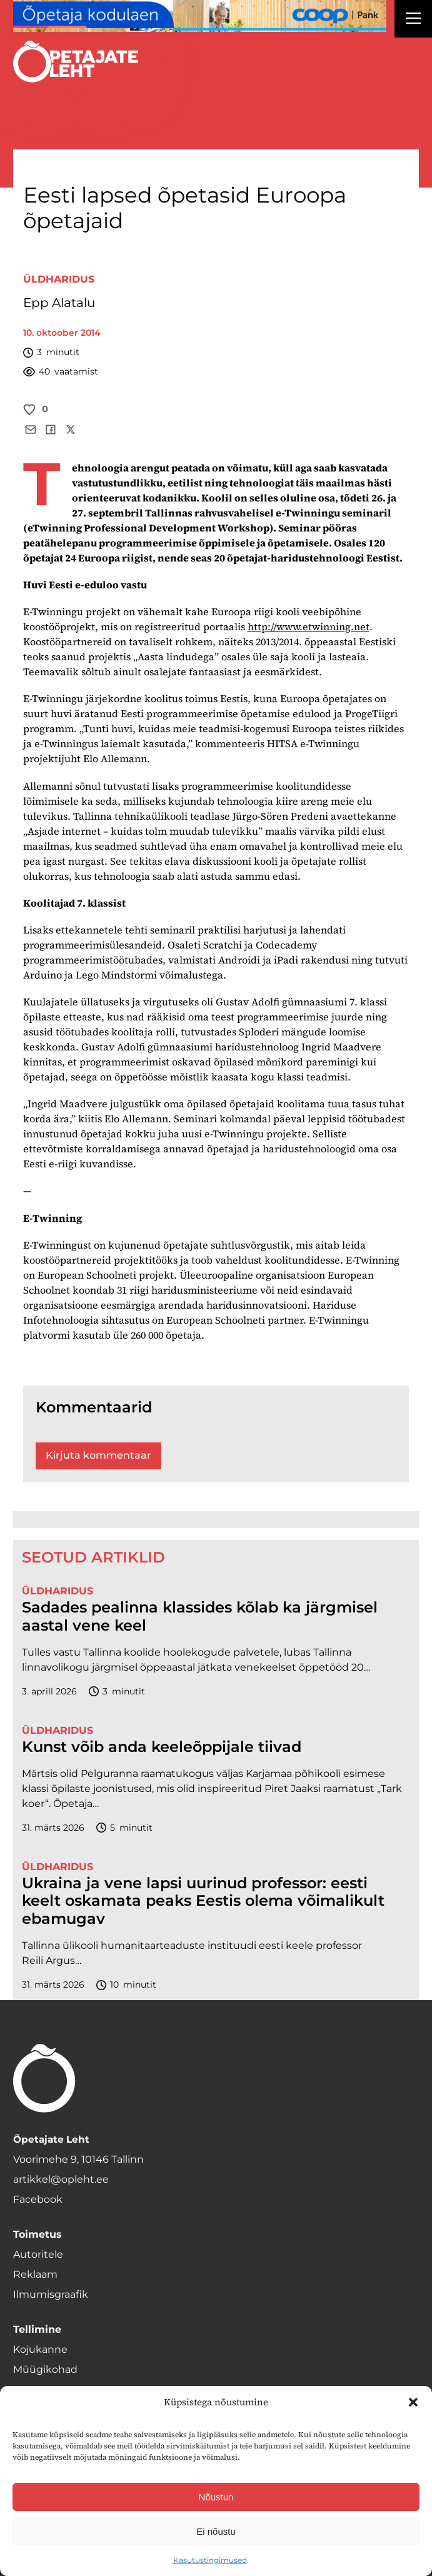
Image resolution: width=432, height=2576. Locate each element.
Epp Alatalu (59, 302)
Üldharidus (58, 279)
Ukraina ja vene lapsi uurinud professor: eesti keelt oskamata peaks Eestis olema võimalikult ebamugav (203, 1901)
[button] (413, 2402)
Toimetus (37, 2234)
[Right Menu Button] (413, 20)
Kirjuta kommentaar (98, 1455)
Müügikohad (45, 2369)
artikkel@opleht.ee (61, 2179)
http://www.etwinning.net (308, 626)
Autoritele (38, 2254)
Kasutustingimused (210, 2560)
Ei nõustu (216, 2531)
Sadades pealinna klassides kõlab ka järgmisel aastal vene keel (200, 1616)
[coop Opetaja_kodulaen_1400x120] (200, 16)
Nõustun (216, 2497)
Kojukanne (40, 2349)
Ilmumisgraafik (50, 2294)
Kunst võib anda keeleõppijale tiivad (161, 1747)
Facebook (38, 2199)
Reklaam (35, 2274)
